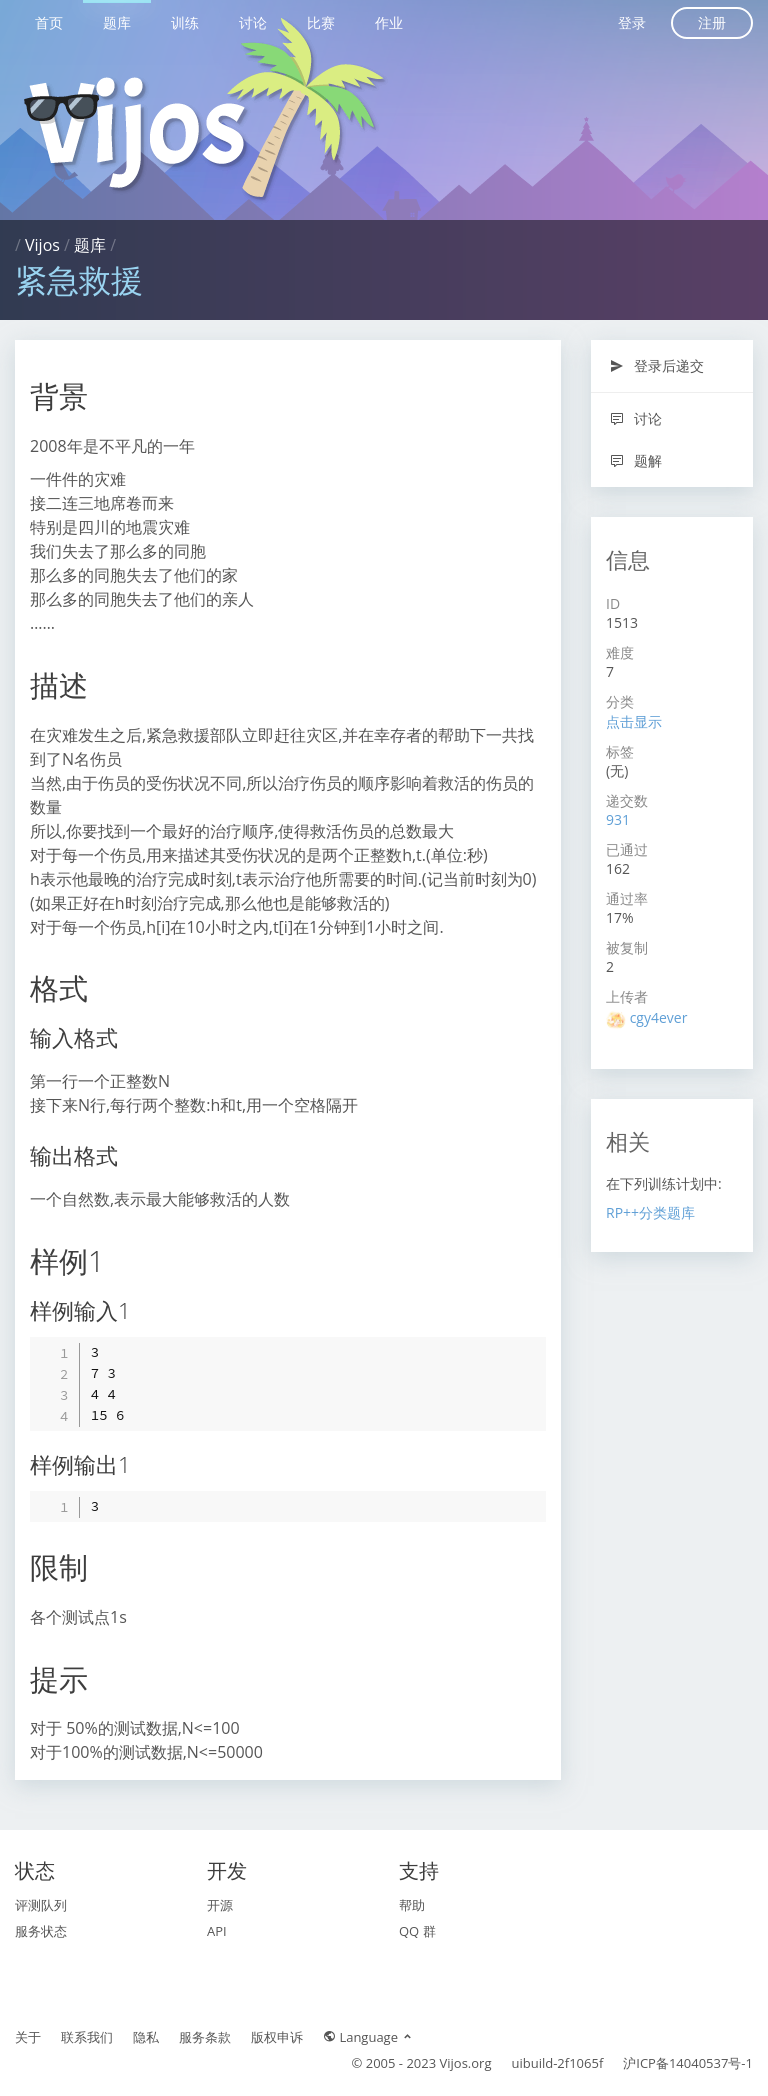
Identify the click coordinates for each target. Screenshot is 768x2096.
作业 (389, 22)
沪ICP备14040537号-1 (688, 2063)
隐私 (146, 2037)
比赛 (321, 22)
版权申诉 (277, 2037)
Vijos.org (466, 2063)
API (217, 1931)
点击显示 (634, 721)
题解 (635, 460)
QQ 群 (417, 1931)
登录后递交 (656, 365)
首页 (49, 22)
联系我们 (87, 2037)
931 (618, 819)
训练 (185, 22)
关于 (28, 2037)
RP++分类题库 (650, 1212)
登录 (632, 22)
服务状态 (41, 1931)
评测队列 (41, 1905)
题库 (117, 22)
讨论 (253, 22)
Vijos (42, 245)
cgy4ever (659, 1017)
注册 (712, 22)
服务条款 (205, 2037)
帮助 (412, 1905)
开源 (220, 1905)
